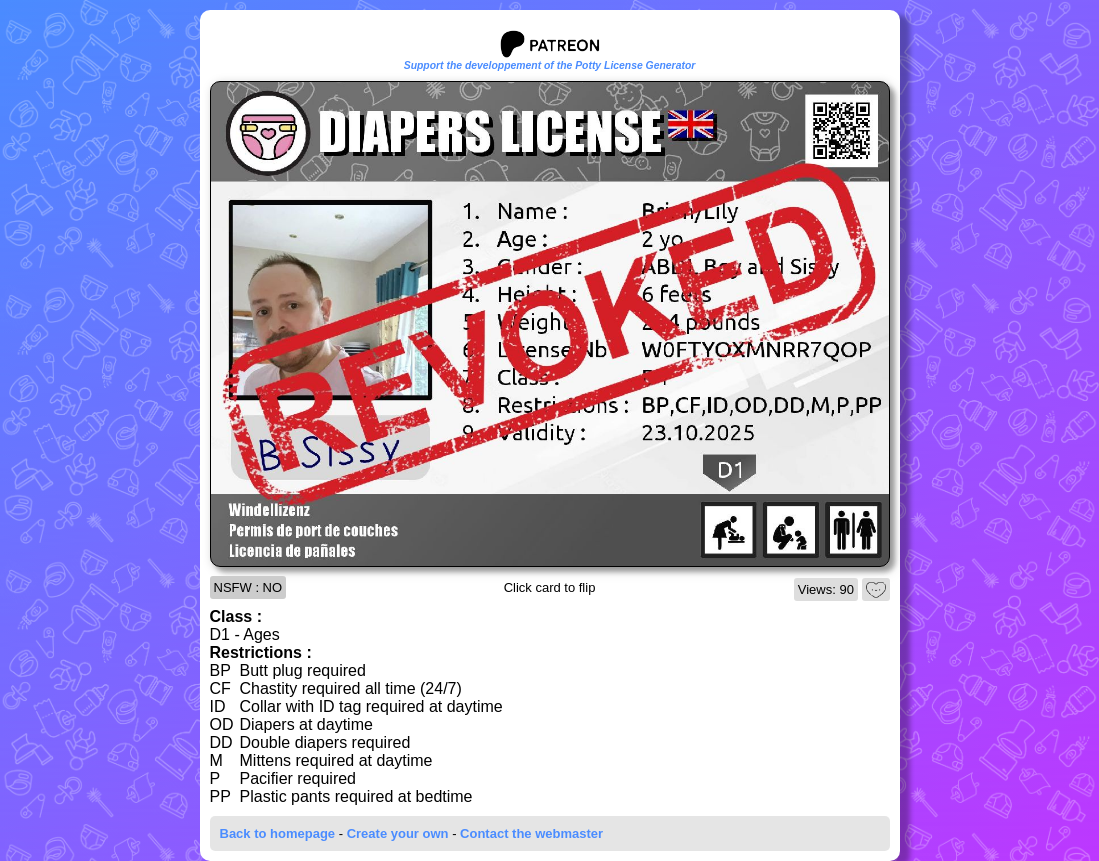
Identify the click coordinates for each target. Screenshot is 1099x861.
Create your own (398, 833)
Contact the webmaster (531, 833)
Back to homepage (278, 833)
